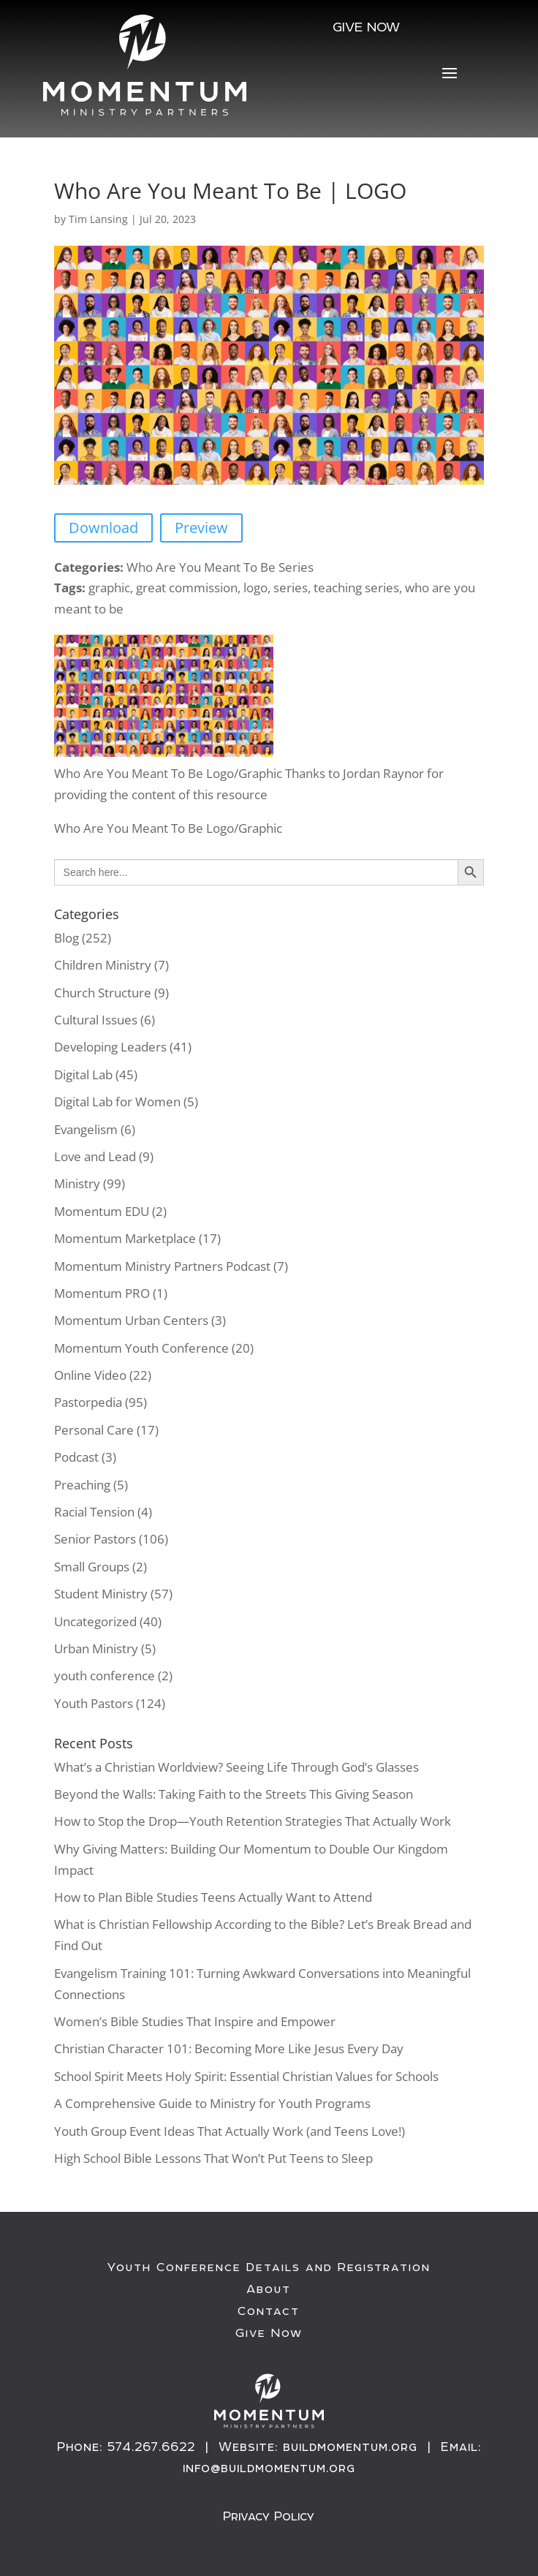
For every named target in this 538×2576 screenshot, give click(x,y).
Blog (66, 937)
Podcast (76, 1456)
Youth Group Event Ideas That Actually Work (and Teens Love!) (229, 2131)
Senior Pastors (95, 1538)
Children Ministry (102, 964)
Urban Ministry (96, 1648)
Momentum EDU (101, 1211)
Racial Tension (94, 1511)
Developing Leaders (110, 1046)
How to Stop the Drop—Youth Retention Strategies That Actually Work (252, 1821)
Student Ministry (101, 1593)
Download (103, 527)
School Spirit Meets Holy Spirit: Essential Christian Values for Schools (246, 2076)
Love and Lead (95, 1156)
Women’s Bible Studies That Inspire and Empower (195, 2021)
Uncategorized (95, 1621)
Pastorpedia (88, 1402)
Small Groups (91, 1566)
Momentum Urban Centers (131, 1320)
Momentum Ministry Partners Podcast (162, 1266)
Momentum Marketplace (125, 1238)
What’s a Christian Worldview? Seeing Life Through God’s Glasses (236, 1767)
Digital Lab (83, 1074)
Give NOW (366, 27)
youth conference (104, 1675)
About (268, 2289)
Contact (269, 2311)
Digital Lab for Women (117, 1101)
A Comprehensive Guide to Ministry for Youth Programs (212, 2103)
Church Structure (102, 992)
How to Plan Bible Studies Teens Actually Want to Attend (213, 1897)
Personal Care (94, 1429)
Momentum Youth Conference (141, 1348)
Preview (201, 527)
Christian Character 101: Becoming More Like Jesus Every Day (229, 2048)
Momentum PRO (102, 1293)
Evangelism (86, 1129)
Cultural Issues (95, 1019)
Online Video (90, 1375)
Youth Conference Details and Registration (269, 2267)
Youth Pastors (93, 1703)
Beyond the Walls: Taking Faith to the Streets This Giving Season (233, 1794)
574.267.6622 (151, 2446)
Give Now (269, 2333)
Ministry (77, 1183)
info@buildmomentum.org (269, 2467)
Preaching (82, 1484)
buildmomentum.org (350, 2446)
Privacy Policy (268, 2516)
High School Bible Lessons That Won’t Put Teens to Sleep (213, 2158)
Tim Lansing (98, 219)
